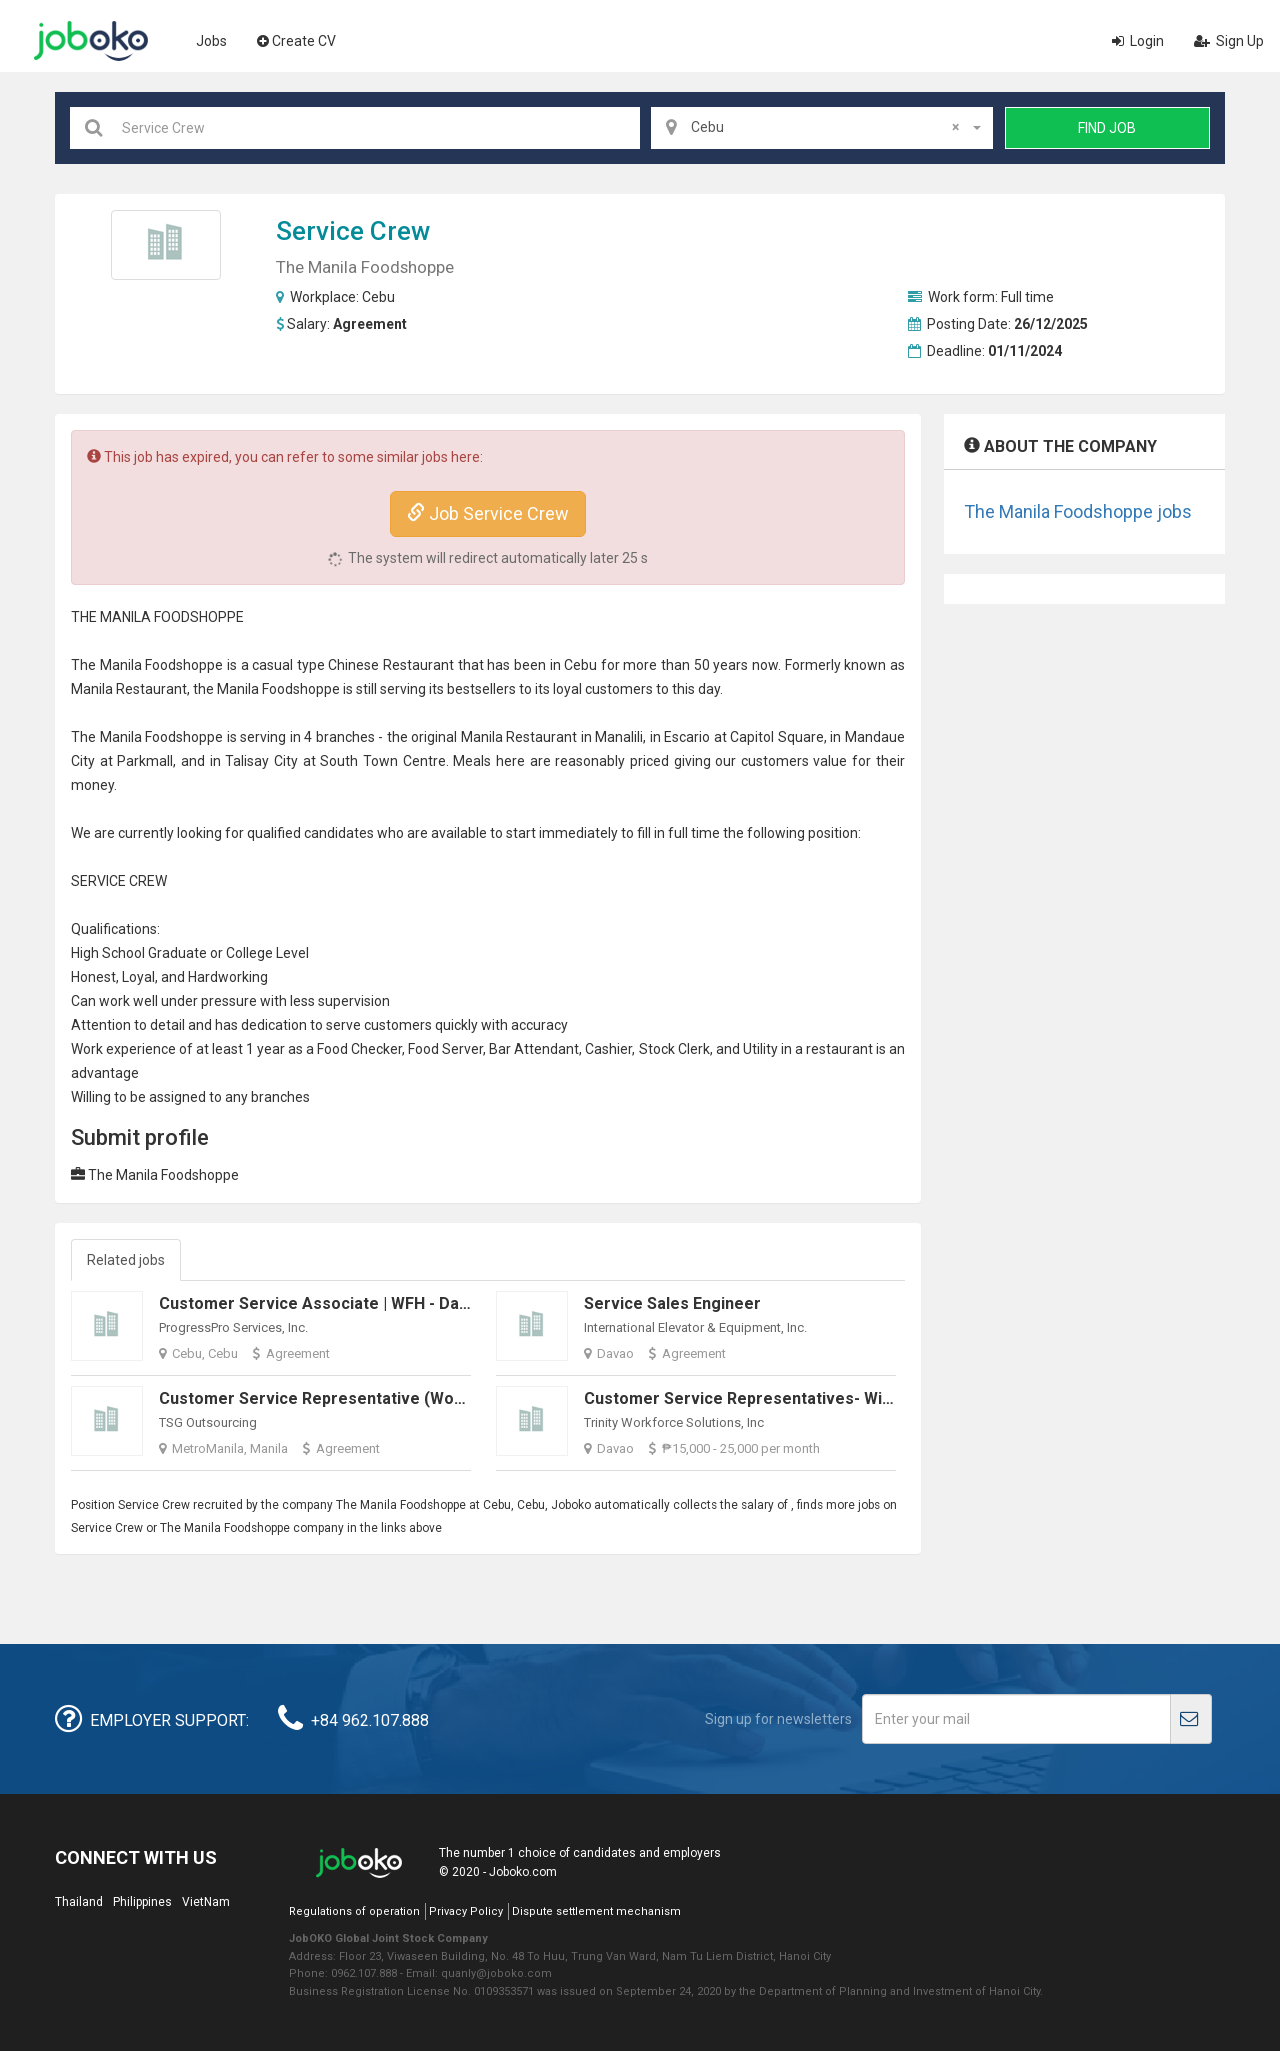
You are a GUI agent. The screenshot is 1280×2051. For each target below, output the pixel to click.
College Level (267, 953)
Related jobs (126, 1260)
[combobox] (822, 128)
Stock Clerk (674, 1049)
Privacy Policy (466, 1911)
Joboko (91, 41)
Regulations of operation (354, 1911)
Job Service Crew (488, 513)
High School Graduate (139, 953)
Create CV (296, 41)
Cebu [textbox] (825, 127)
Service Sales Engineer (672, 1303)
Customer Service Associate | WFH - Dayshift (330, 1303)
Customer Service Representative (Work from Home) (364, 1398)
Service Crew (353, 231)
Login (1138, 41)
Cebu (378, 297)
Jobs (211, 41)
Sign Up (1229, 41)
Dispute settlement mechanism (596, 1911)
